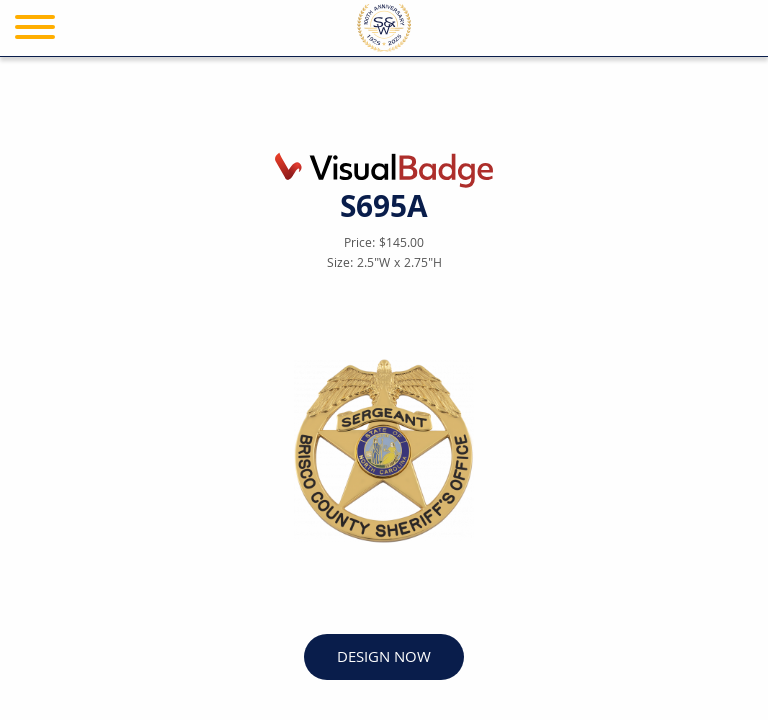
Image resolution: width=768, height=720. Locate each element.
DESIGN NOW (384, 658)
